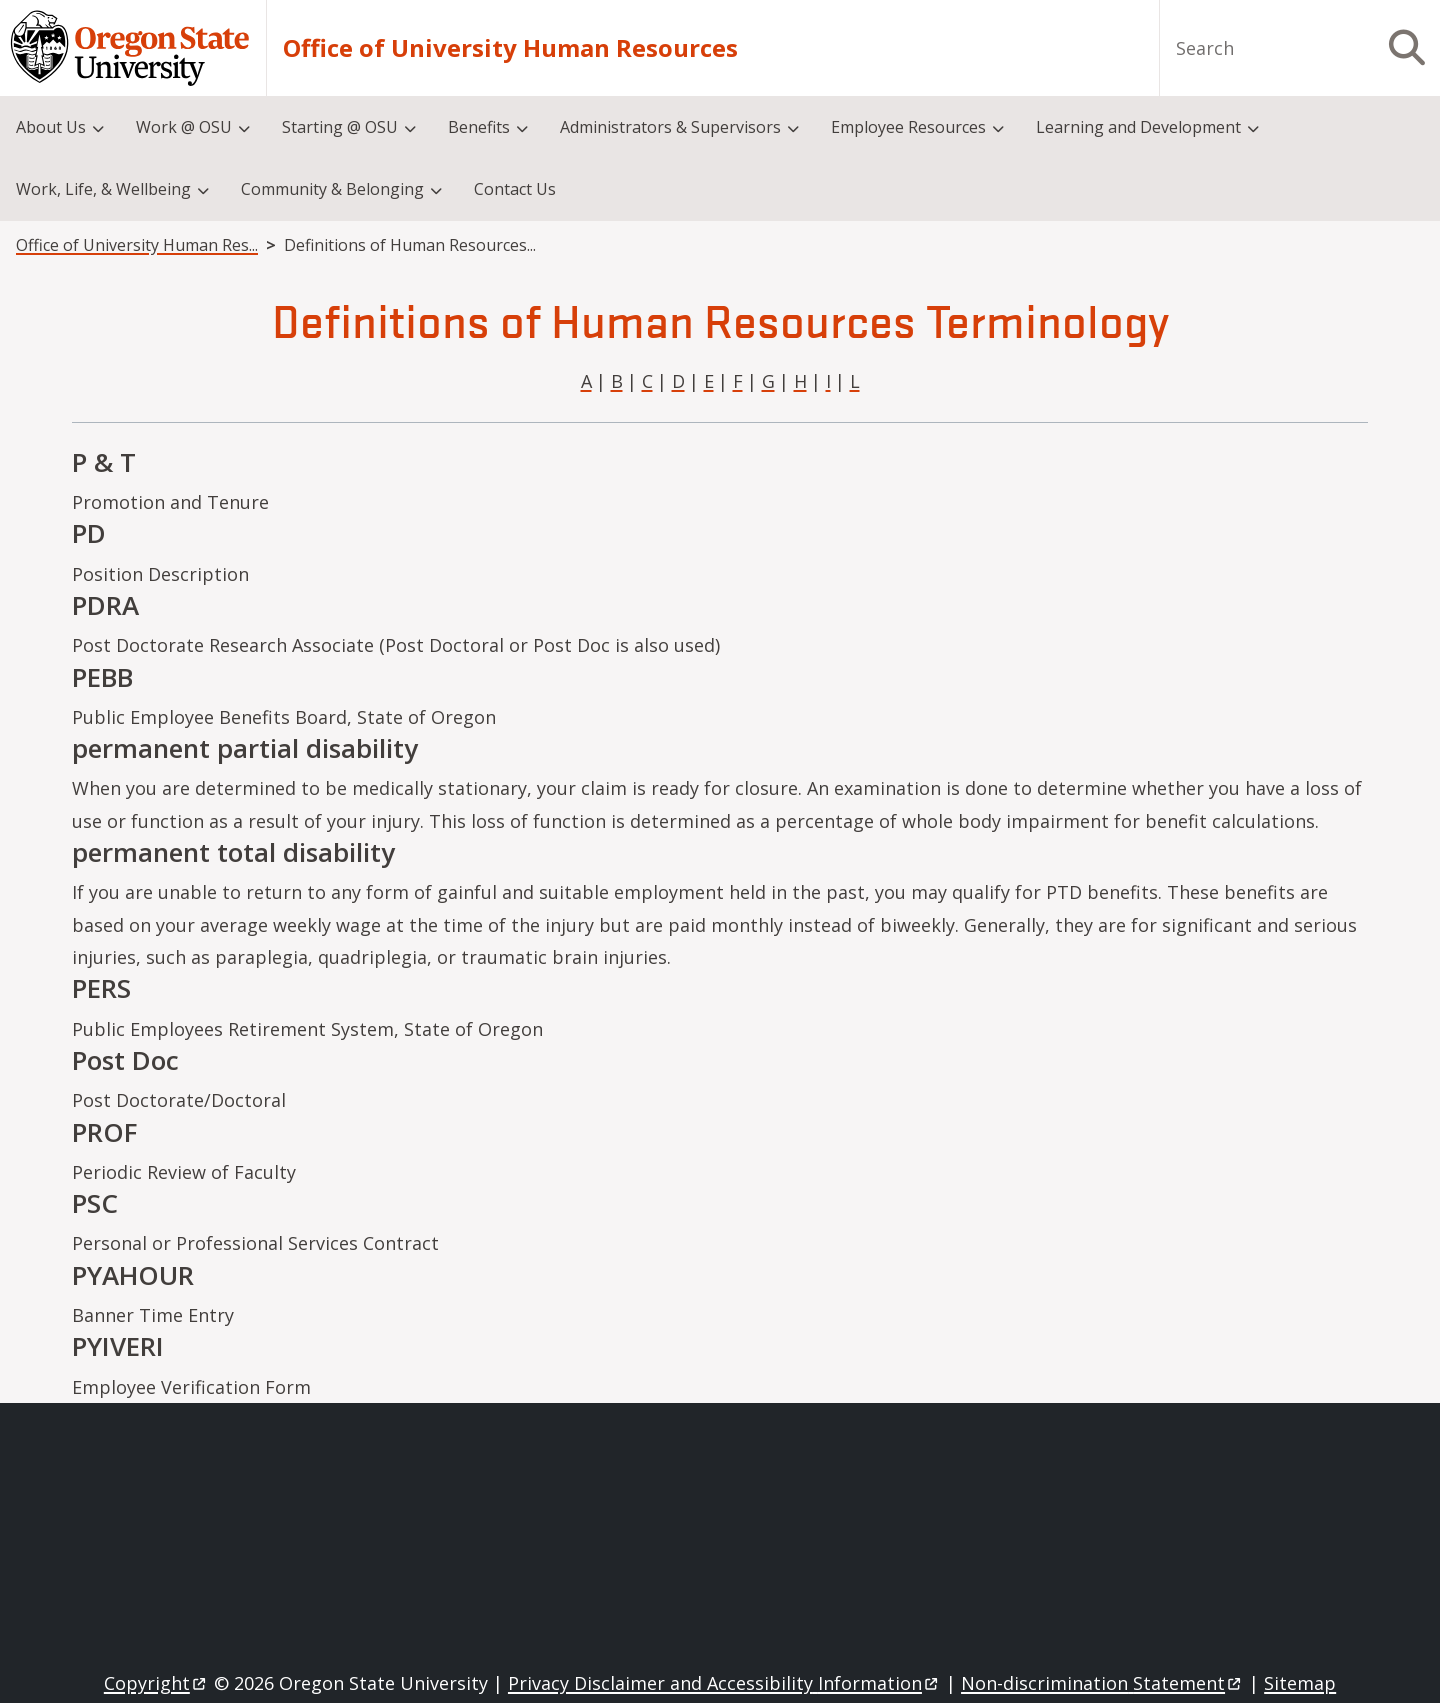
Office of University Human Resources (510, 48)
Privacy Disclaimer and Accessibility (724, 1683)
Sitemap (1300, 1683)
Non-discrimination (1102, 1683)
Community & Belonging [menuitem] (332, 189)
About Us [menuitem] (51, 127)
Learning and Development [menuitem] (1138, 127)
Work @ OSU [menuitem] (184, 127)
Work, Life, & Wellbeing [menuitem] (103, 189)
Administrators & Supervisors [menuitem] (670, 127)
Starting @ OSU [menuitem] (340, 127)
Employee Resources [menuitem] (908, 127)
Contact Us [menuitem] (515, 189)
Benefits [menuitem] (479, 127)
